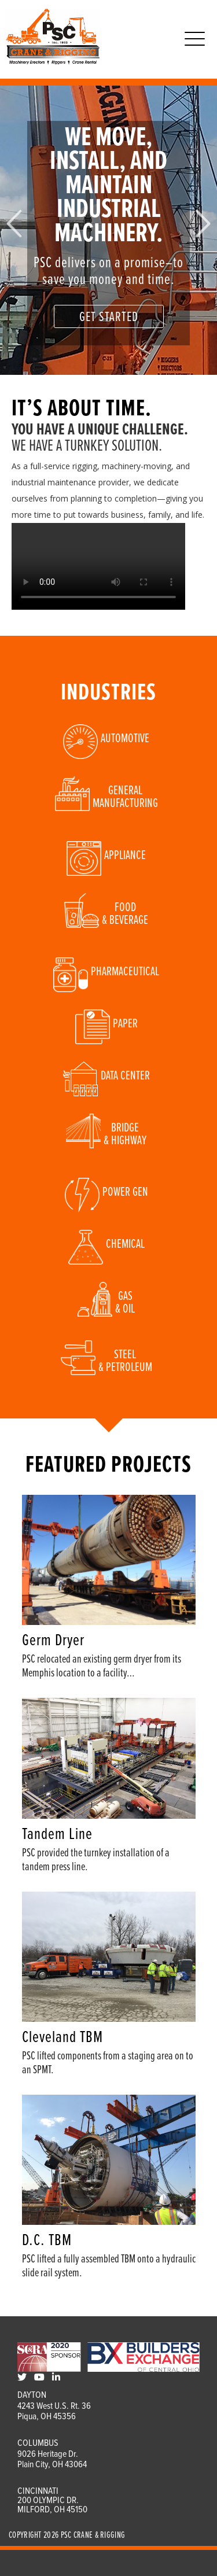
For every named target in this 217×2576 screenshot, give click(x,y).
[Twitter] (22, 2378)
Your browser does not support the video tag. (98, 566)
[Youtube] (39, 2378)
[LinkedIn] (56, 2378)
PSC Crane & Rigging (93, 2535)
